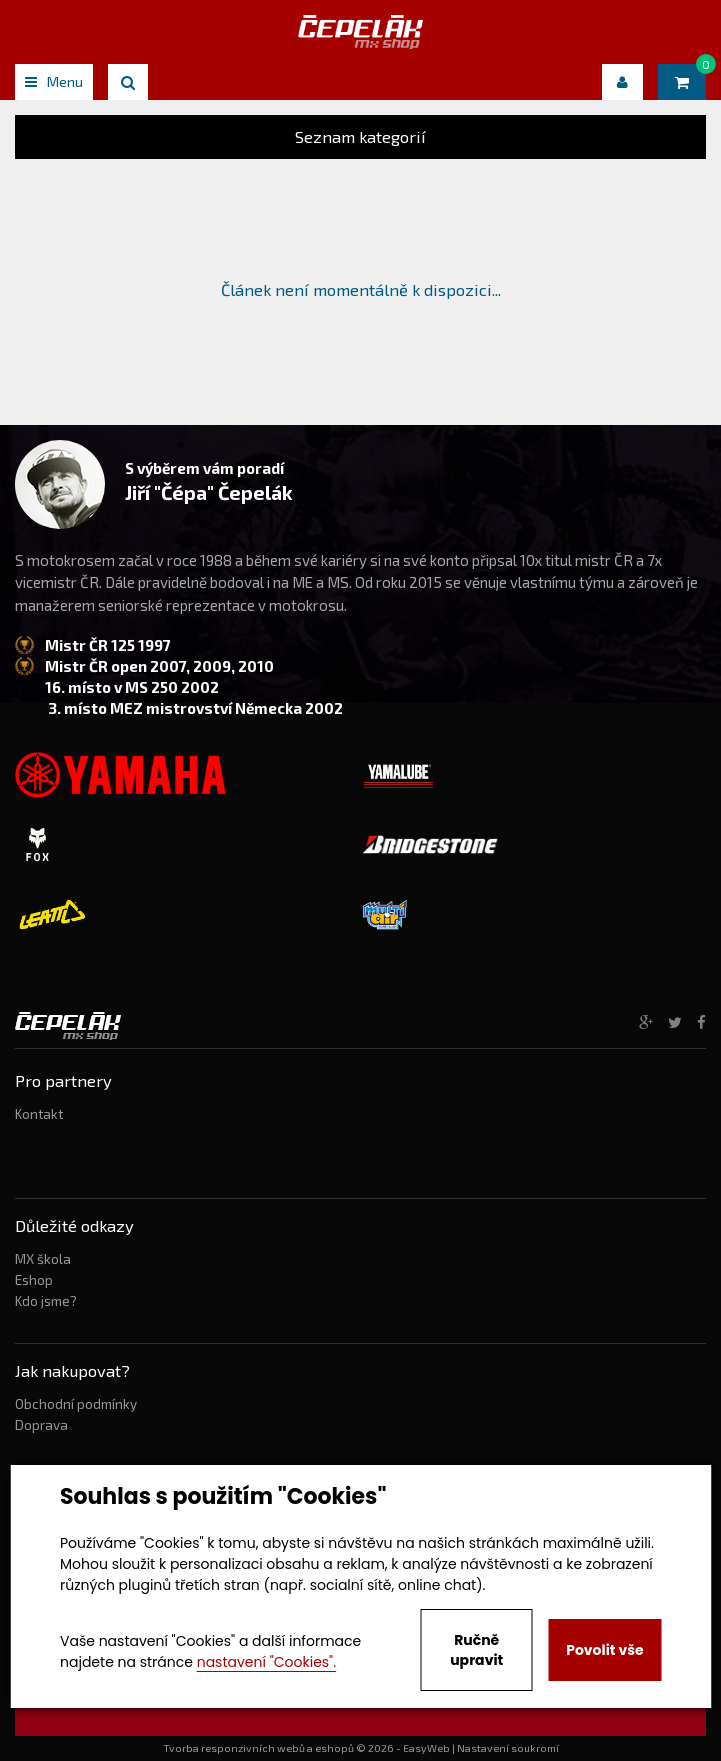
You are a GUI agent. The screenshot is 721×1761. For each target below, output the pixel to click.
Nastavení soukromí (508, 1748)
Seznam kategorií (360, 136)
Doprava (41, 1425)
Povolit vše (604, 1650)
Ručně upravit (476, 1650)
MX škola (43, 1259)
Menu (54, 81)
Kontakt (39, 1114)
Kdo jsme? (46, 1301)
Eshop (34, 1280)
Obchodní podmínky (76, 1404)
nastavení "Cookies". (266, 1662)
